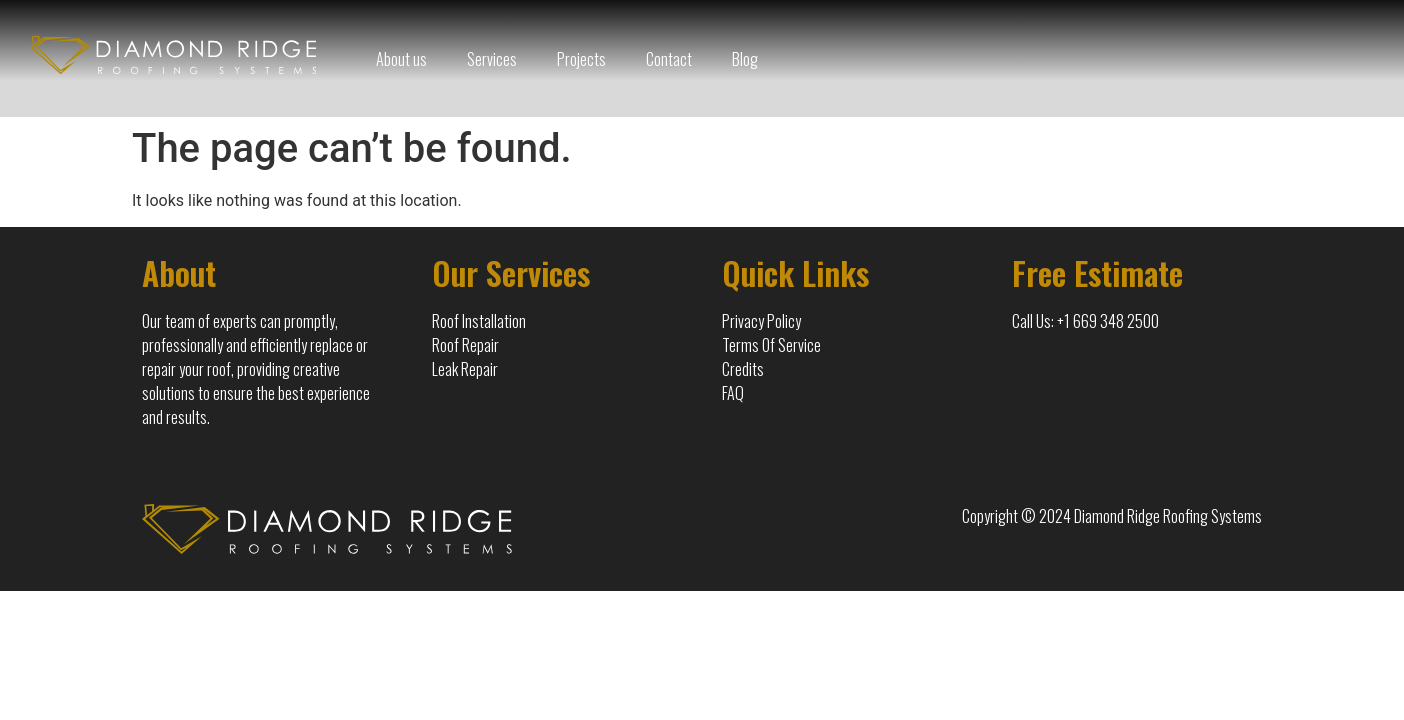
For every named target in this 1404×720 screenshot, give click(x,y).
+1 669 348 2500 (1108, 321)
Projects (581, 59)
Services (492, 59)
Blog (745, 59)
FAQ (733, 393)
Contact (669, 59)
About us (401, 59)
